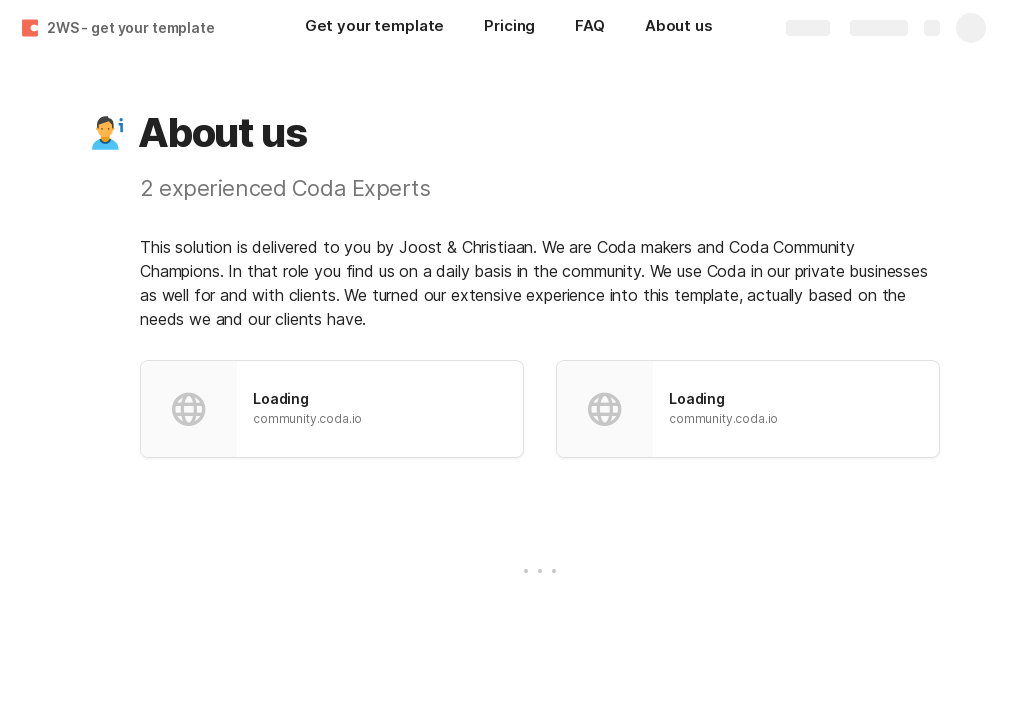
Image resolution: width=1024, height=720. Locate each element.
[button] (107, 133)
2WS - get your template (131, 27)
